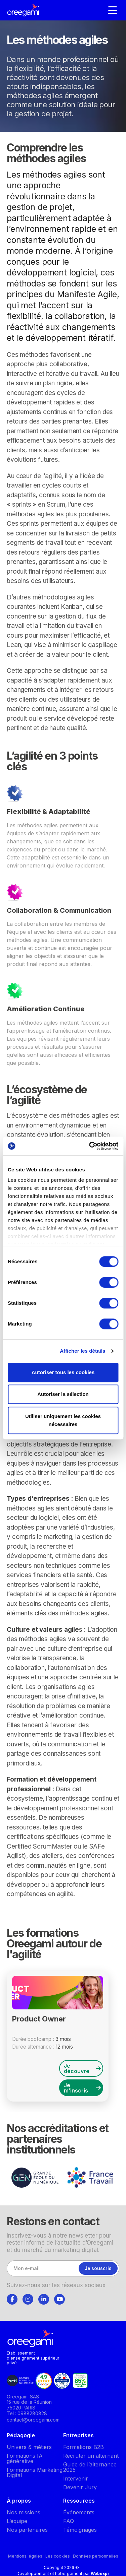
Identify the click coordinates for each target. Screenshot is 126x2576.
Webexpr (100, 2573)
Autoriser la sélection (63, 1394)
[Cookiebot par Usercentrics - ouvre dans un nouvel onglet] (89, 1146)
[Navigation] (112, 10)
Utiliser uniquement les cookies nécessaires (63, 1420)
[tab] (12, 2298)
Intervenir (75, 2478)
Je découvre (82, 2068)
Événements (78, 2512)
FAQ (68, 2521)
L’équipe (17, 2521)
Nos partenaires (27, 2529)
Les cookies (57, 2556)
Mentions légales (25, 2556)
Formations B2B (83, 2447)
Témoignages (80, 2529)
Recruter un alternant (91, 2455)
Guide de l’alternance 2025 (90, 2467)
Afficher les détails (82, 1351)
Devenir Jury (80, 2487)
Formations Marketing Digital (34, 2472)
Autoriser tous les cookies (63, 1372)
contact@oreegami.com (33, 2420)
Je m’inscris (82, 2088)
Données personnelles (95, 2556)
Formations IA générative (25, 2458)
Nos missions (23, 2512)
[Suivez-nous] (12, 2299)
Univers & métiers (29, 2447)
